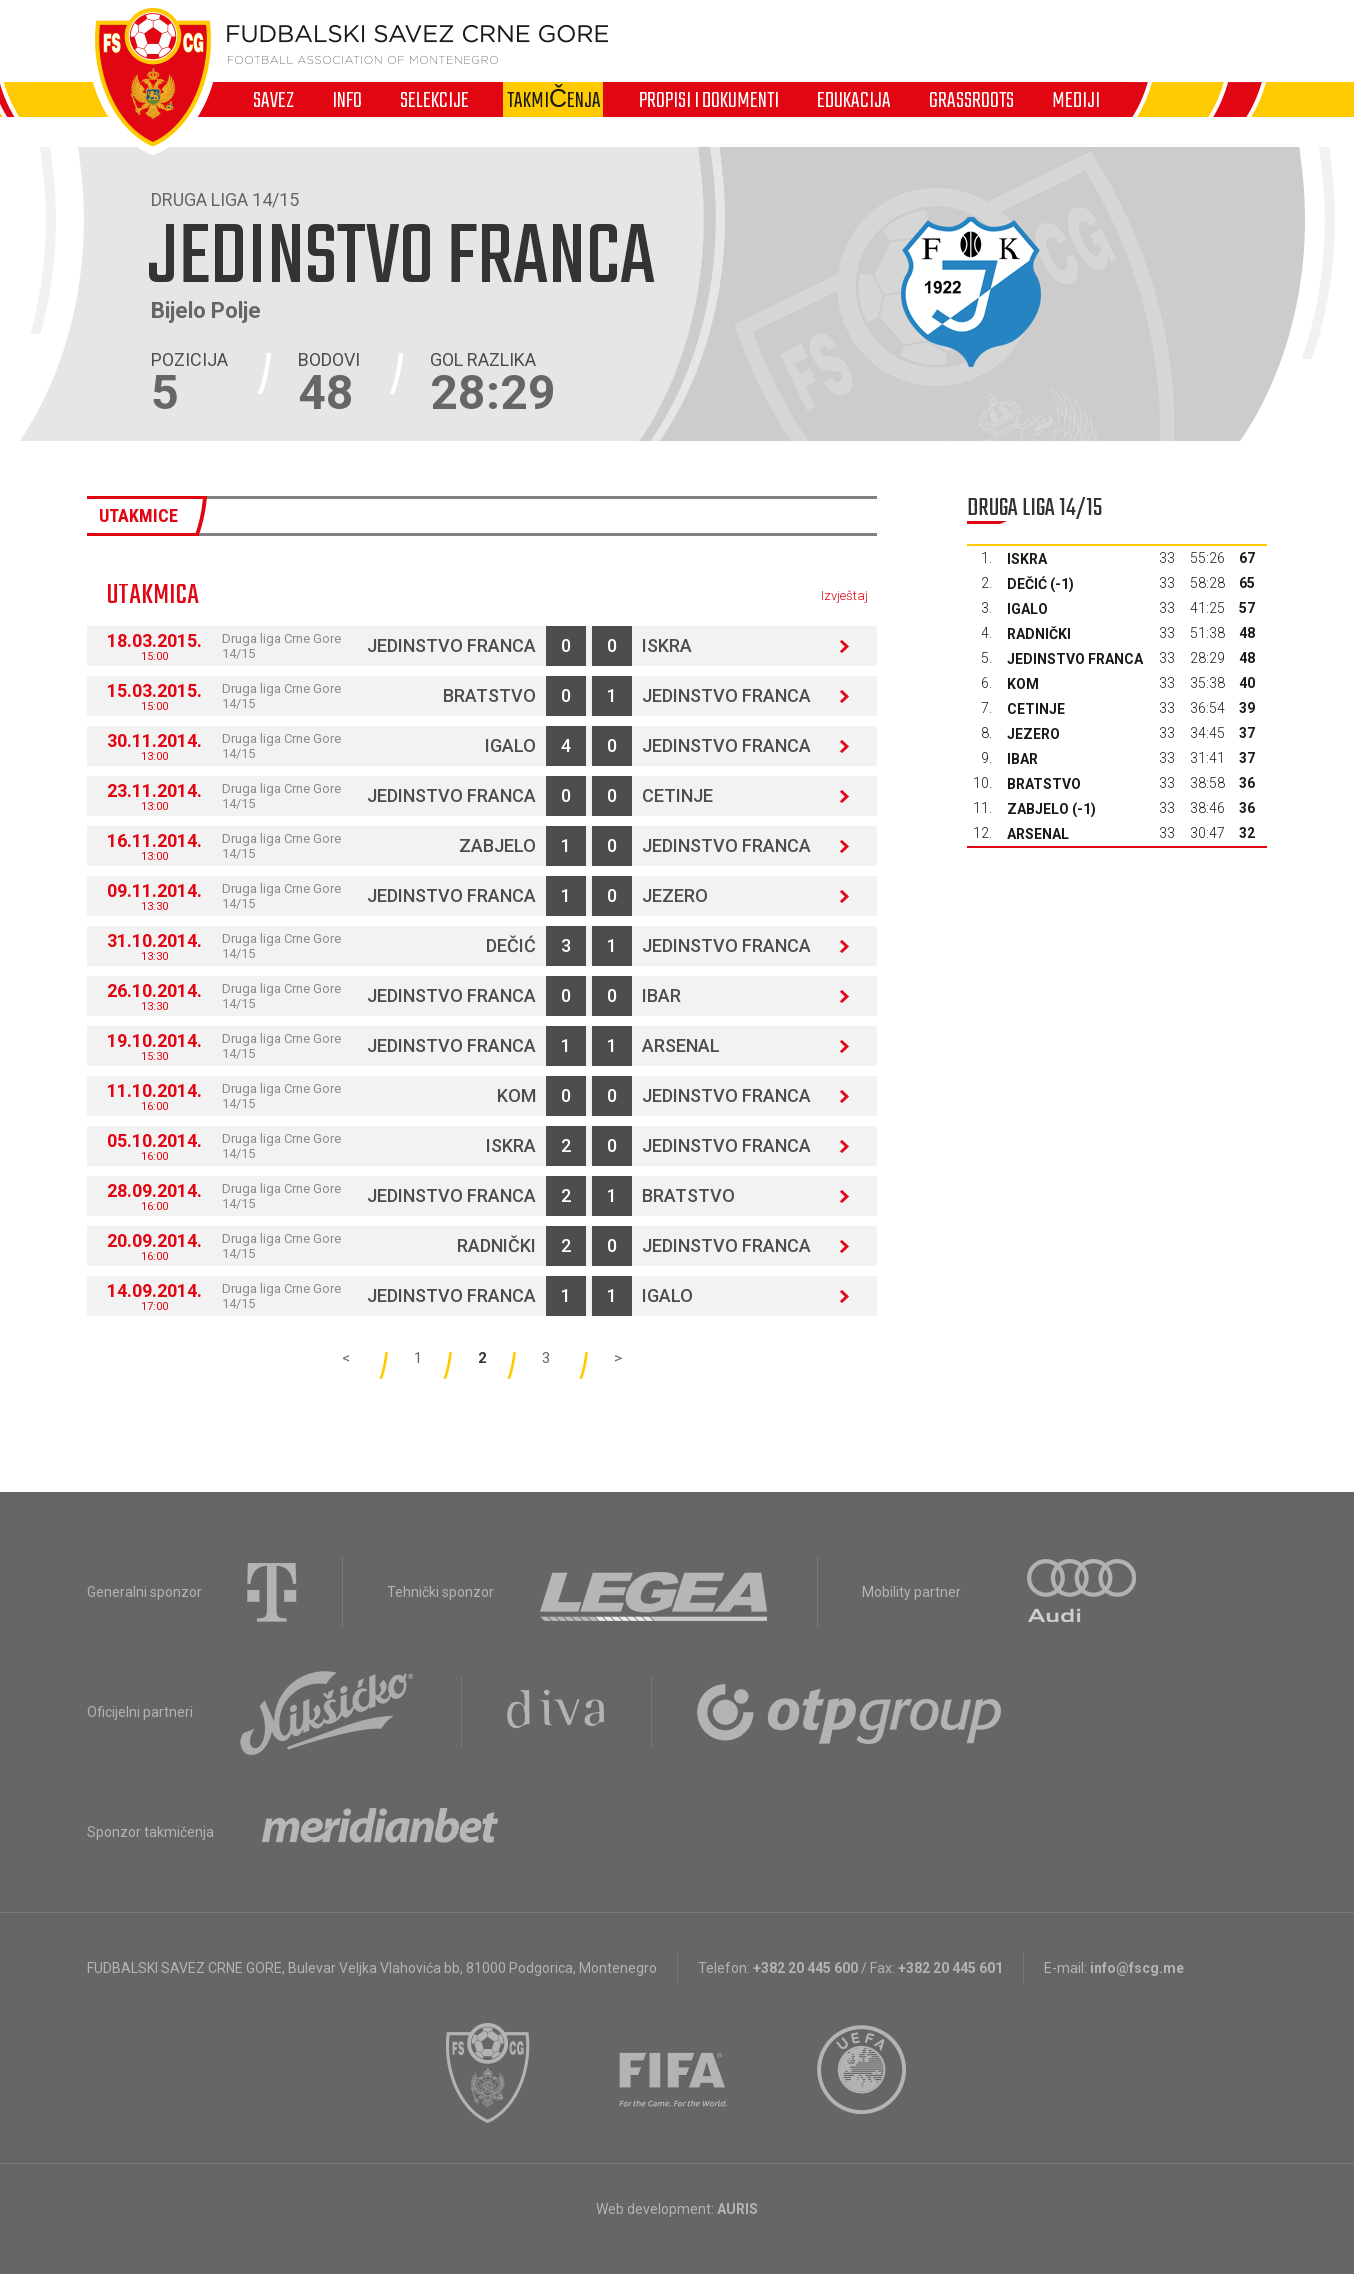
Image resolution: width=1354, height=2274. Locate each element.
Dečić (511, 945)
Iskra (667, 645)
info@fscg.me (1137, 1968)
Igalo (510, 745)
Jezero (675, 895)
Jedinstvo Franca (451, 645)
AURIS (737, 2209)
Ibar (661, 995)
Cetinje (677, 795)
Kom (516, 1095)
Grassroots (971, 100)
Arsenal (681, 1045)
